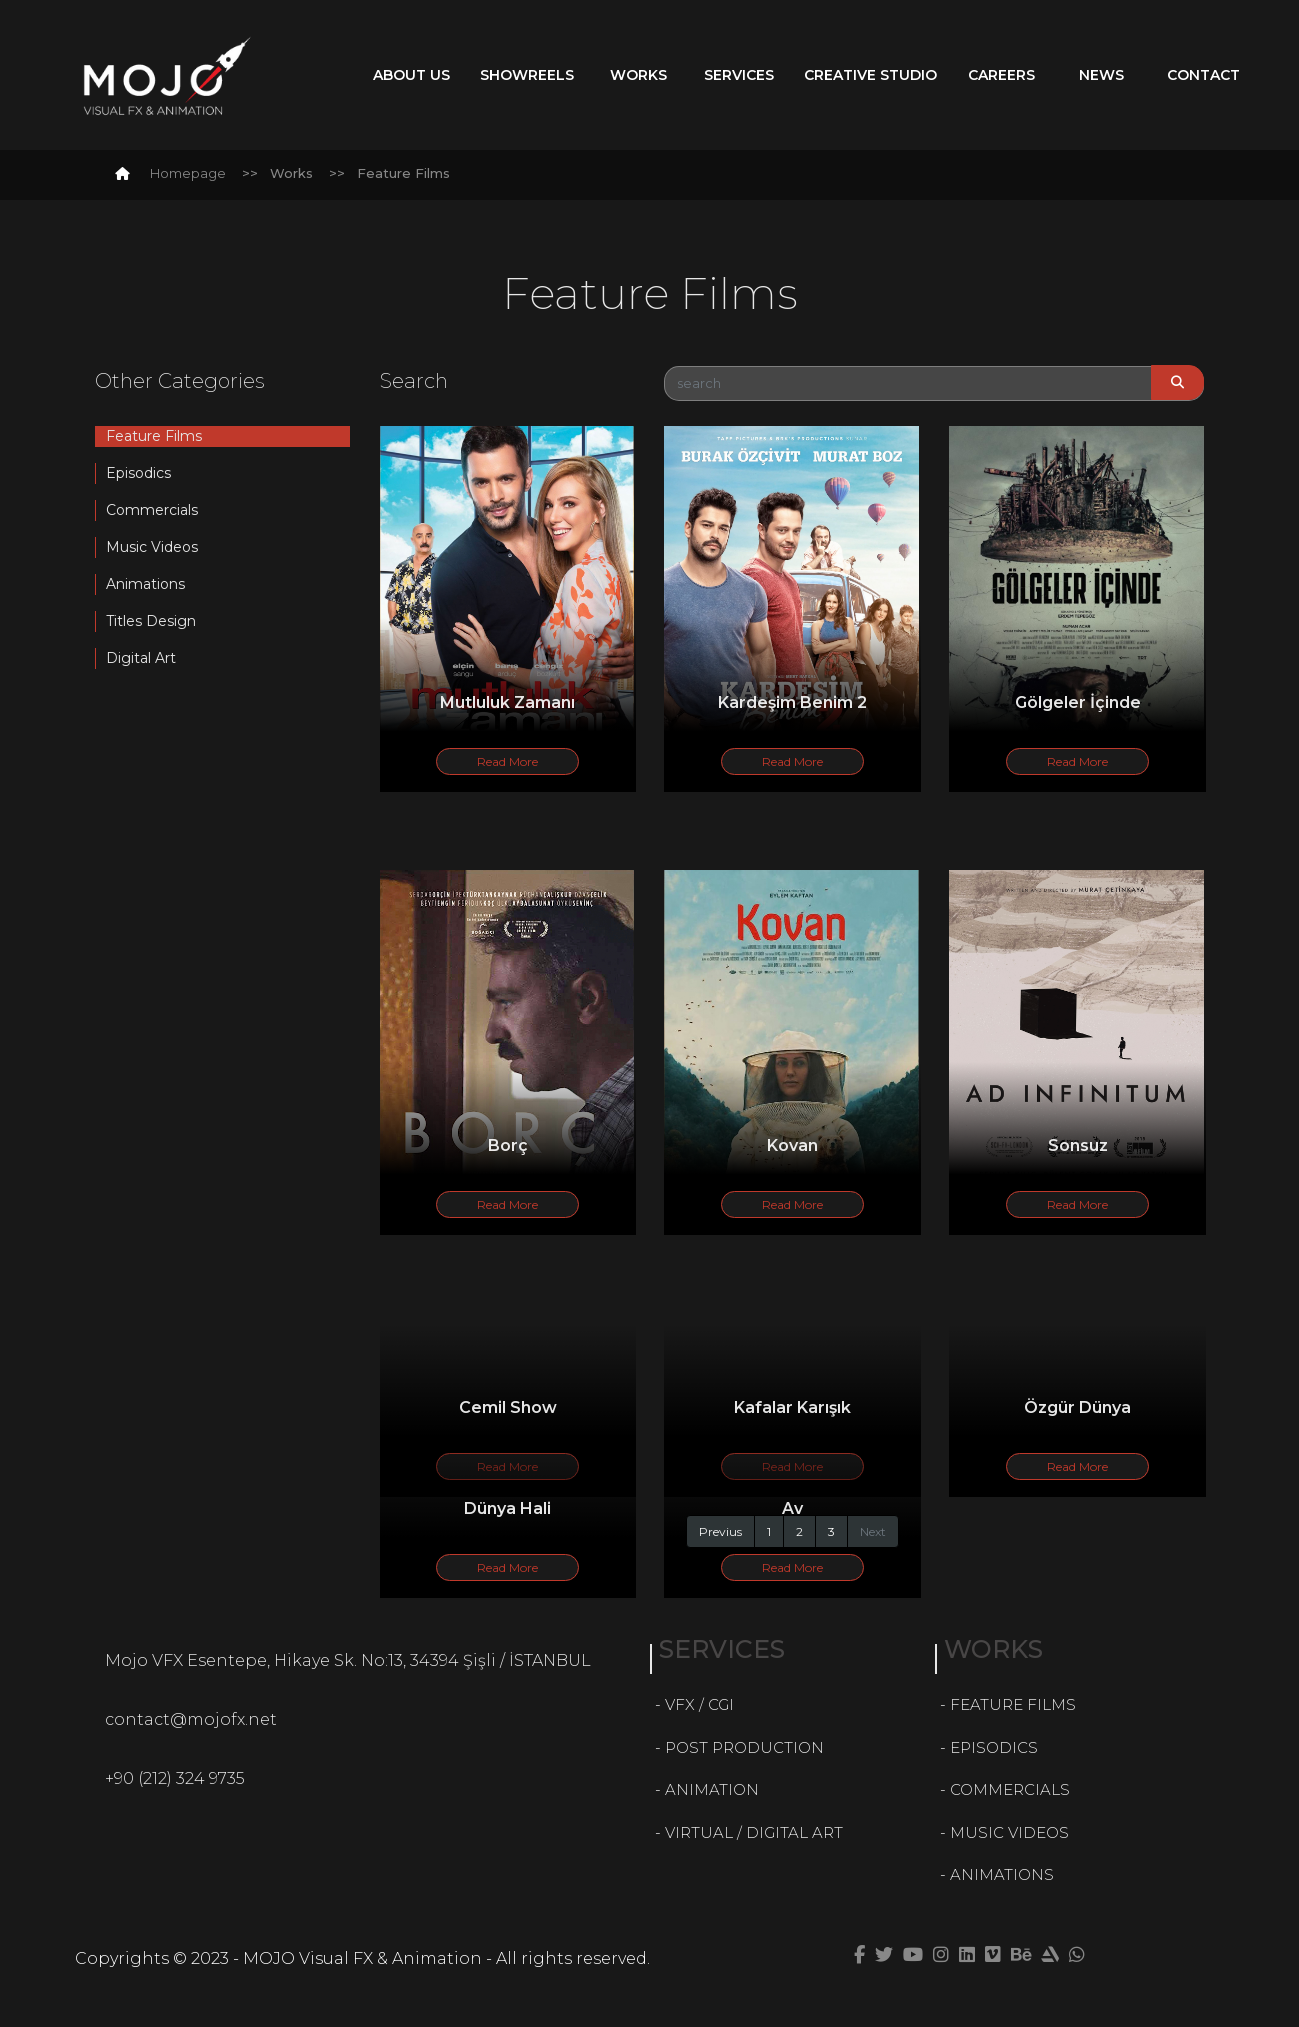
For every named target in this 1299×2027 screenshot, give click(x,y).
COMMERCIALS (1010, 1789)
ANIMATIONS (1002, 1874)
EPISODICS (994, 1747)
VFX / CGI (699, 1704)
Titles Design (151, 621)
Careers (1001, 75)
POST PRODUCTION (744, 1747)
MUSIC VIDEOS (1009, 1832)
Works (638, 75)
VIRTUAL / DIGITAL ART (754, 1832)
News (1101, 75)
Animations (145, 584)
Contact (1203, 75)
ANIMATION (712, 1789)
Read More (507, 761)
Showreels (527, 75)
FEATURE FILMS (1013, 1704)
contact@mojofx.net (191, 1719)
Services (739, 75)
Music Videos (152, 547)
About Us (411, 75)
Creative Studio (870, 75)
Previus (720, 1531)
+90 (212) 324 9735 (175, 1778)
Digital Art (141, 658)
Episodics (138, 473)
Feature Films (154, 436)
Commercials (152, 510)
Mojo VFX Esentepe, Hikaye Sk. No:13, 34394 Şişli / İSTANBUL (348, 1660)
